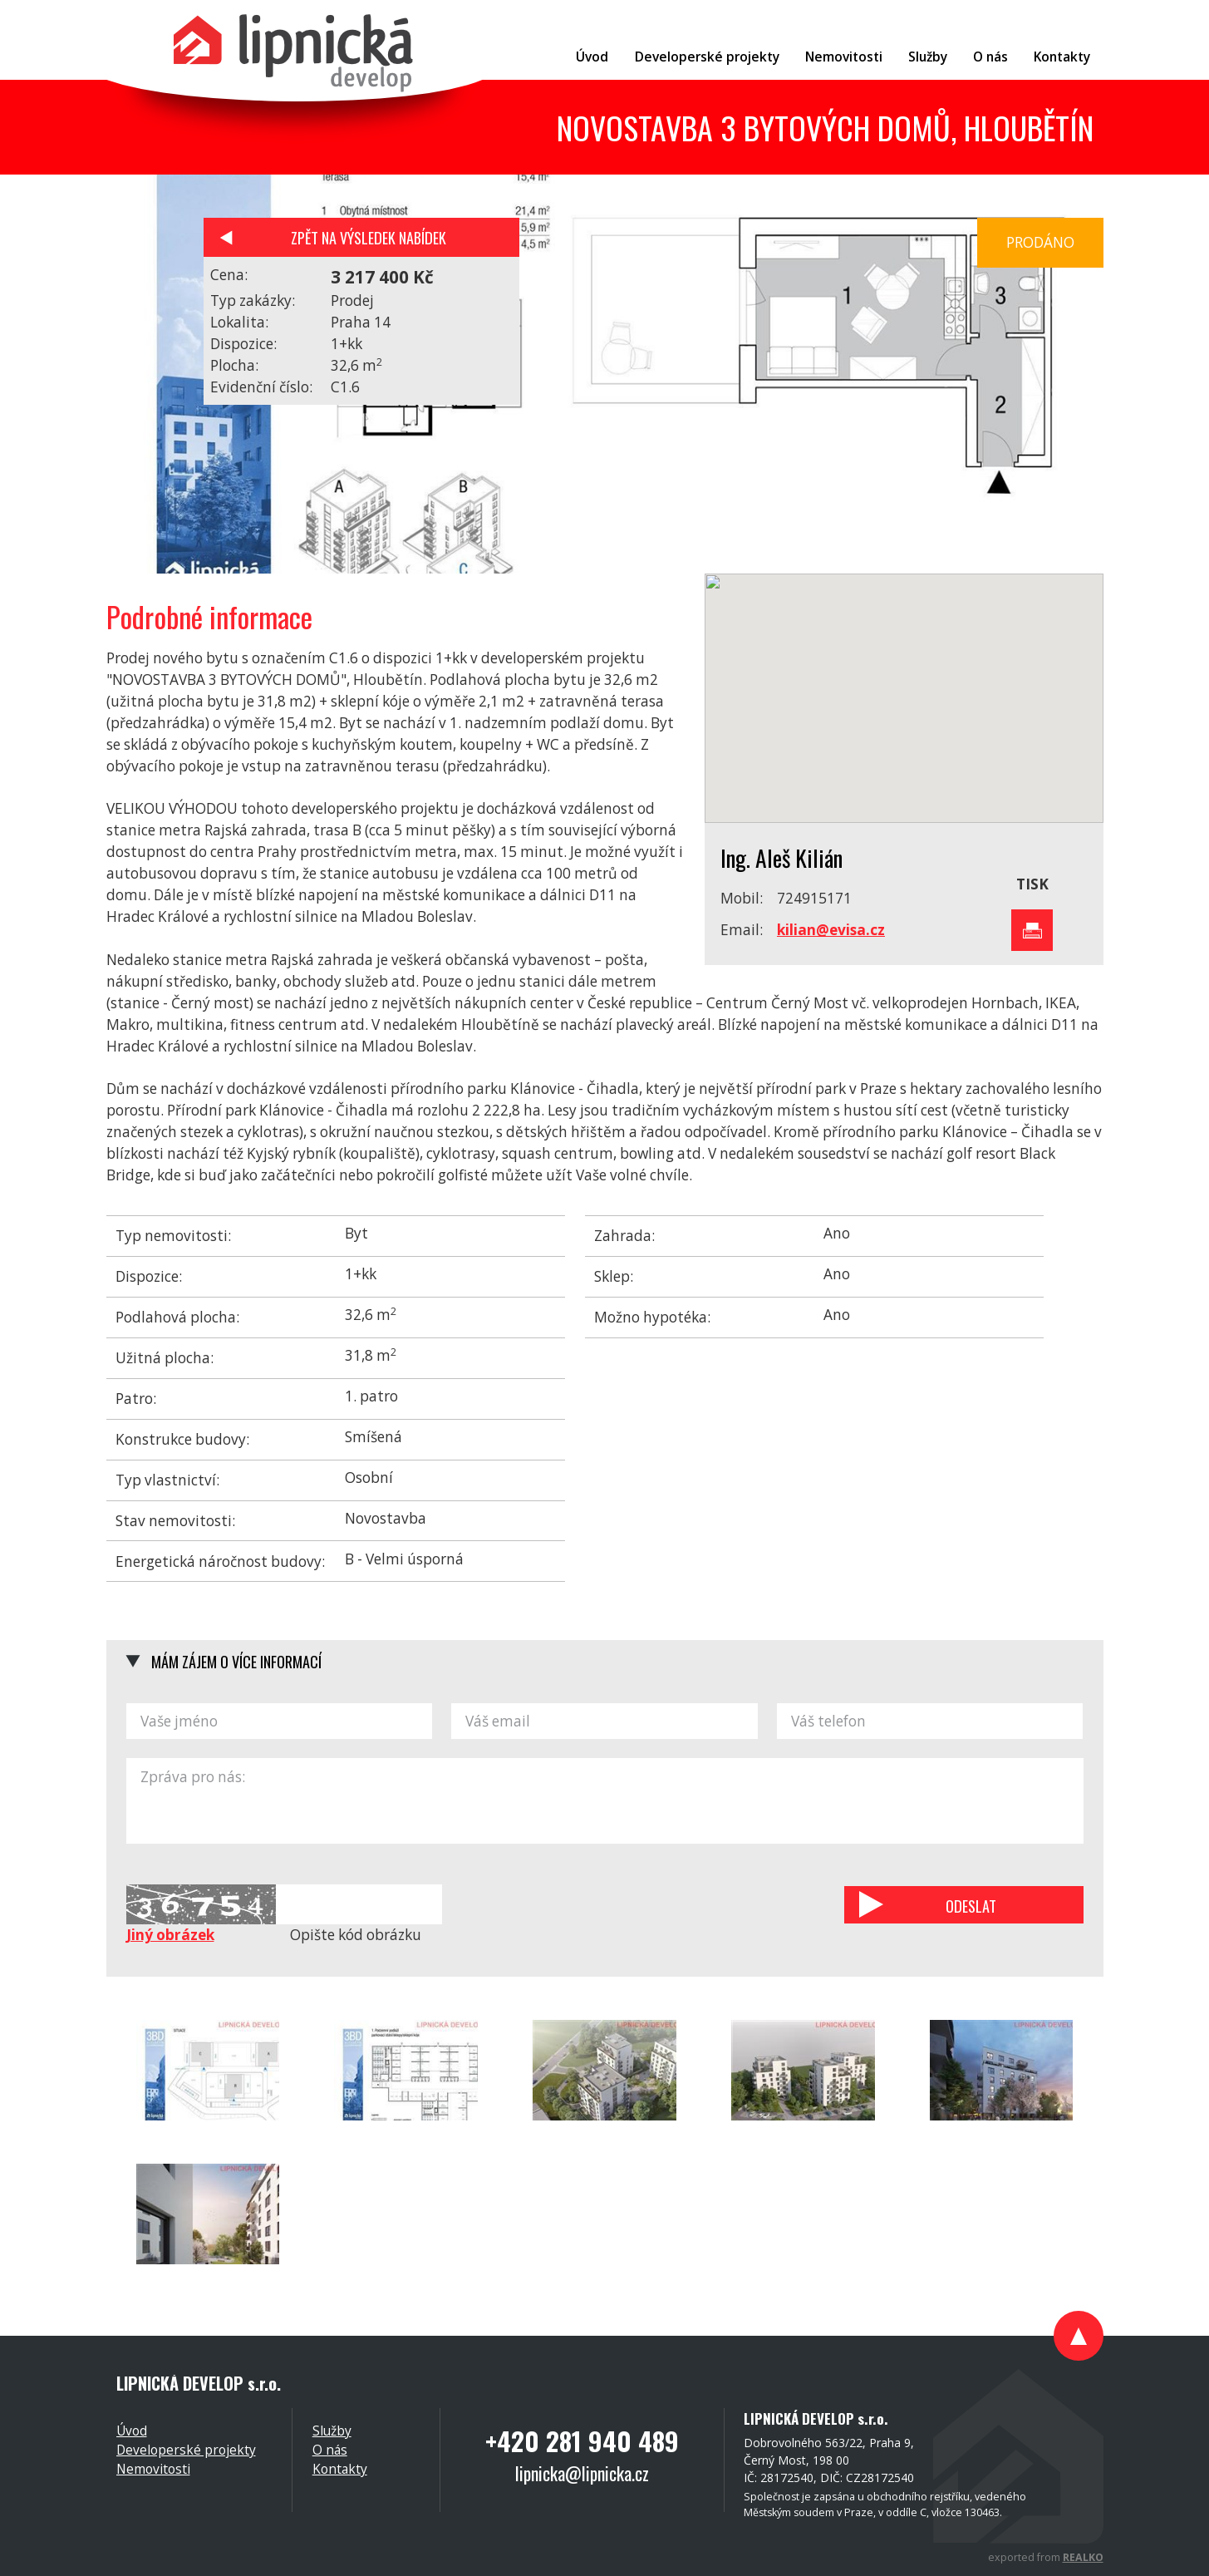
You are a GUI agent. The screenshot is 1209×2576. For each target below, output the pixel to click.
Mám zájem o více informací (236, 1661)
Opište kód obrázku (355, 1934)
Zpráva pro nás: (605, 1801)
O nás (329, 2450)
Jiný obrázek (170, 1934)
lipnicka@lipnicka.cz (582, 2473)
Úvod (131, 2430)
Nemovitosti (153, 2469)
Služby (331, 2430)
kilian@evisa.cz (831, 929)
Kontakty (339, 2469)
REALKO (1083, 2557)
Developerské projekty (186, 2450)
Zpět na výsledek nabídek (368, 237)
